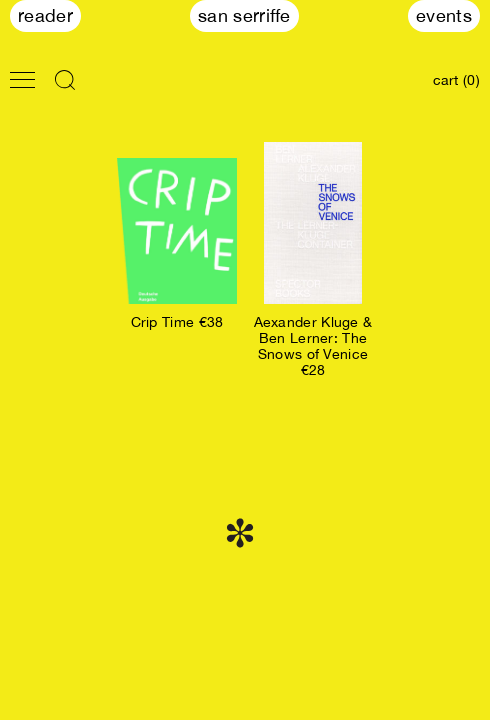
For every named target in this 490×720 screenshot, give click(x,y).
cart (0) (456, 80)
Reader (45, 15)
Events (444, 15)
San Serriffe (244, 15)
